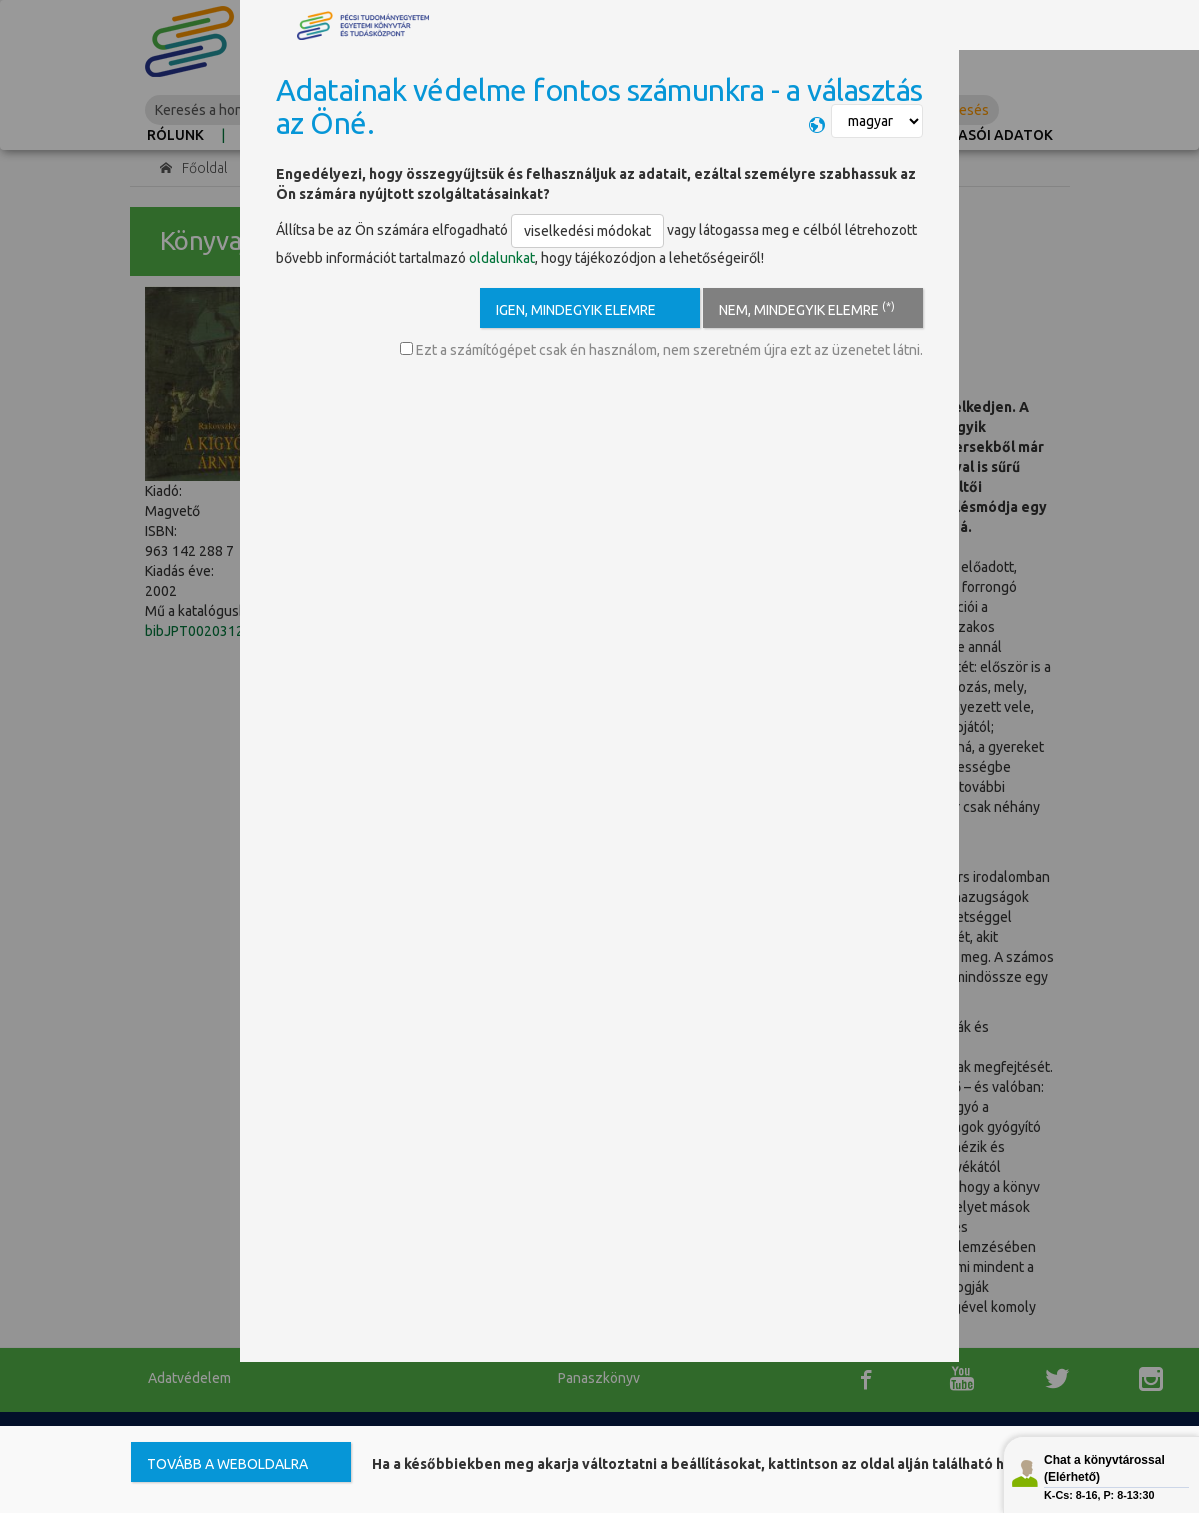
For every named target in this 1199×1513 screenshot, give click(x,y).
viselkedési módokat (587, 231)
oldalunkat (502, 258)
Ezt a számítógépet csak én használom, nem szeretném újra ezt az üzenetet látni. (661, 350)
